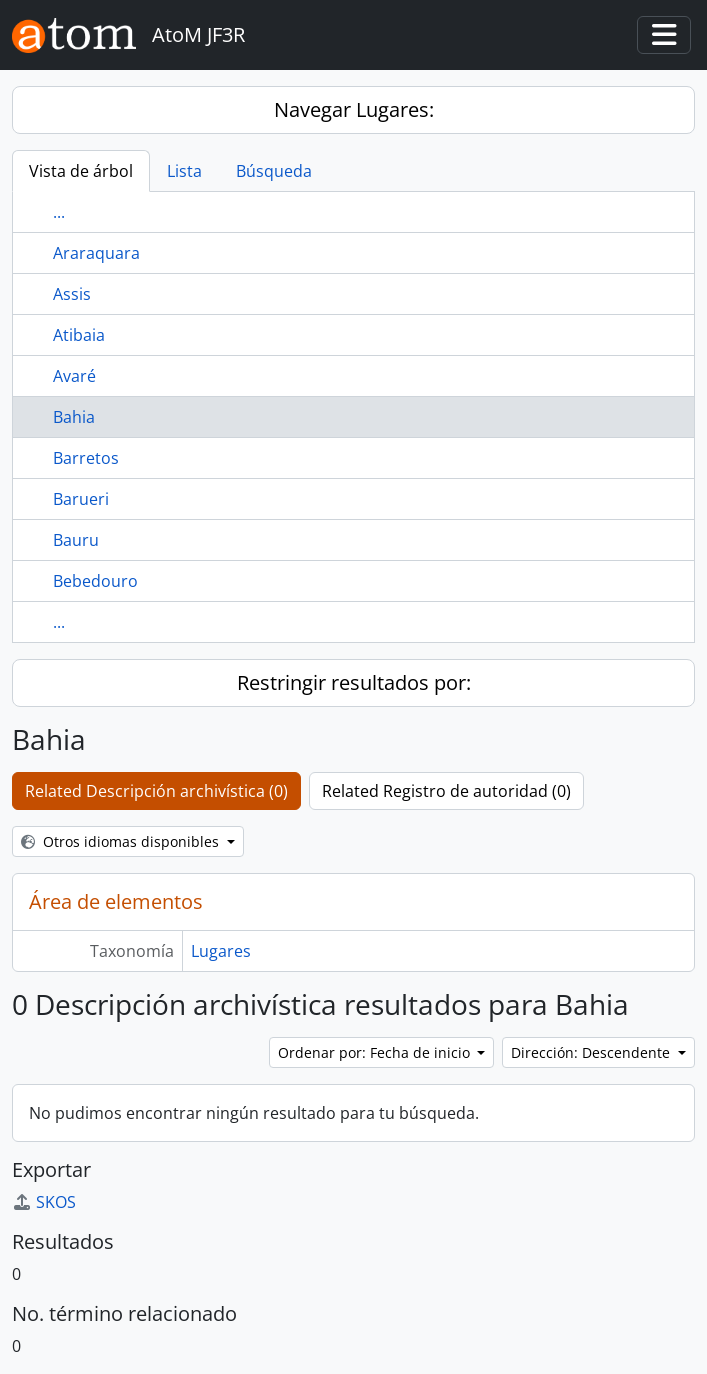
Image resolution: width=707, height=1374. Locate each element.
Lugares (221, 951)
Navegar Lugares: (354, 109)
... (59, 212)
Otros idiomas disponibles (122, 841)
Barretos (86, 458)
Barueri (81, 499)
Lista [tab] (184, 171)
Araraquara (96, 253)
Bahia (74, 417)
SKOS (44, 1202)
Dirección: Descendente (592, 1052)
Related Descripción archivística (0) (156, 791)
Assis (72, 294)
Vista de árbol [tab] (81, 171)
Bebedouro (95, 581)
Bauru (76, 540)
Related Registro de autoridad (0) (446, 791)
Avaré (74, 376)
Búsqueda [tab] (274, 171)
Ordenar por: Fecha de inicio (376, 1052)
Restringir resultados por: (354, 682)
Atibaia (79, 335)
